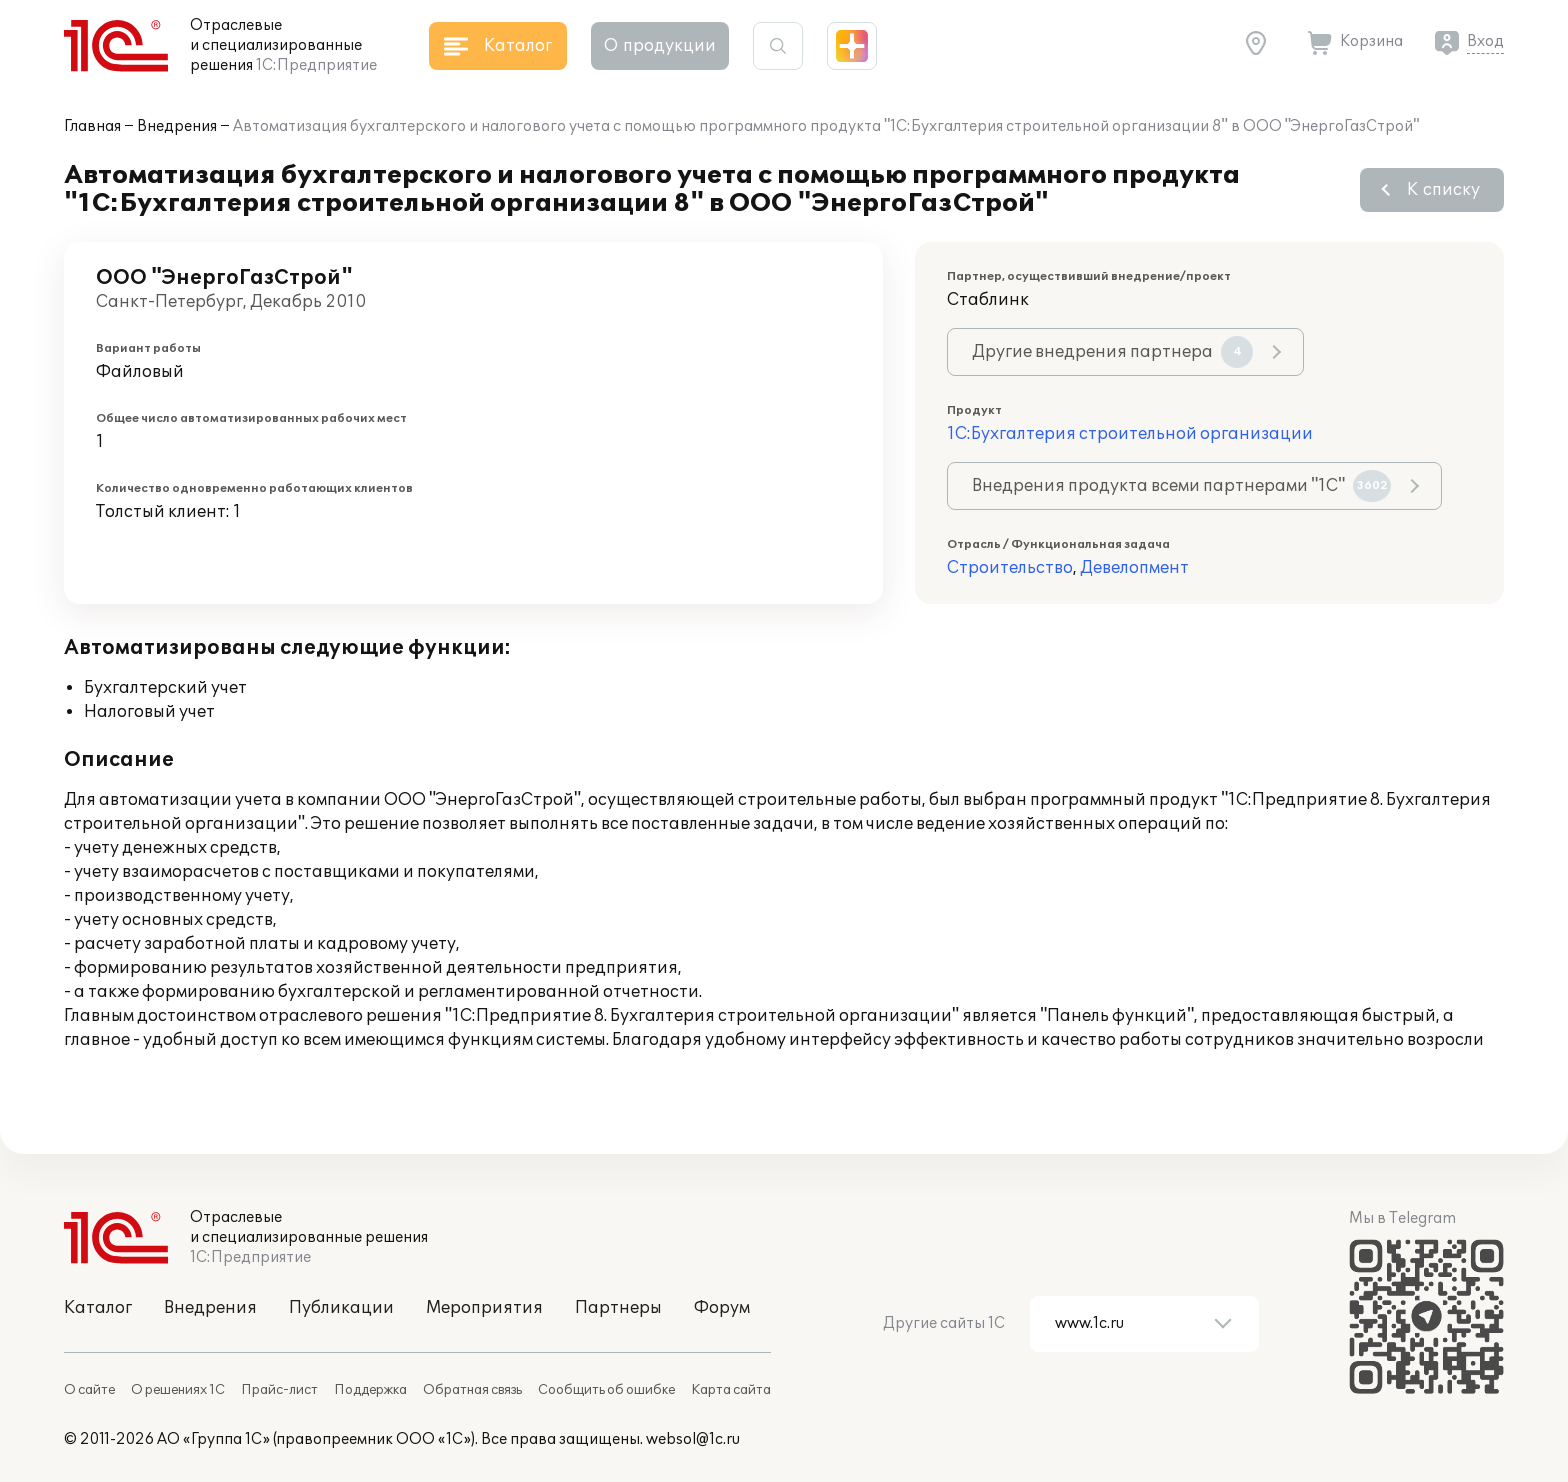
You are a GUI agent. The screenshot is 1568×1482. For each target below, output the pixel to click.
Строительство (1010, 568)
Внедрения (177, 126)
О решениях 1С (178, 1390)
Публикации (341, 1308)
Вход (1485, 41)
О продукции (660, 46)
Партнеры (618, 1308)
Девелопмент (1134, 568)
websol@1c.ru (693, 1439)
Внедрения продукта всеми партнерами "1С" (1181, 486)
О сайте (89, 1390)
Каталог (98, 1308)
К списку (1443, 190)
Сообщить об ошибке (606, 1390)
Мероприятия (484, 1308)
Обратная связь (472, 1390)
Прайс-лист (279, 1390)
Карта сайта (731, 1390)
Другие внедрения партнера (1112, 352)
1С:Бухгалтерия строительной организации (1130, 434)
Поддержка (370, 1390)
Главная (92, 126)
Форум (722, 1308)
